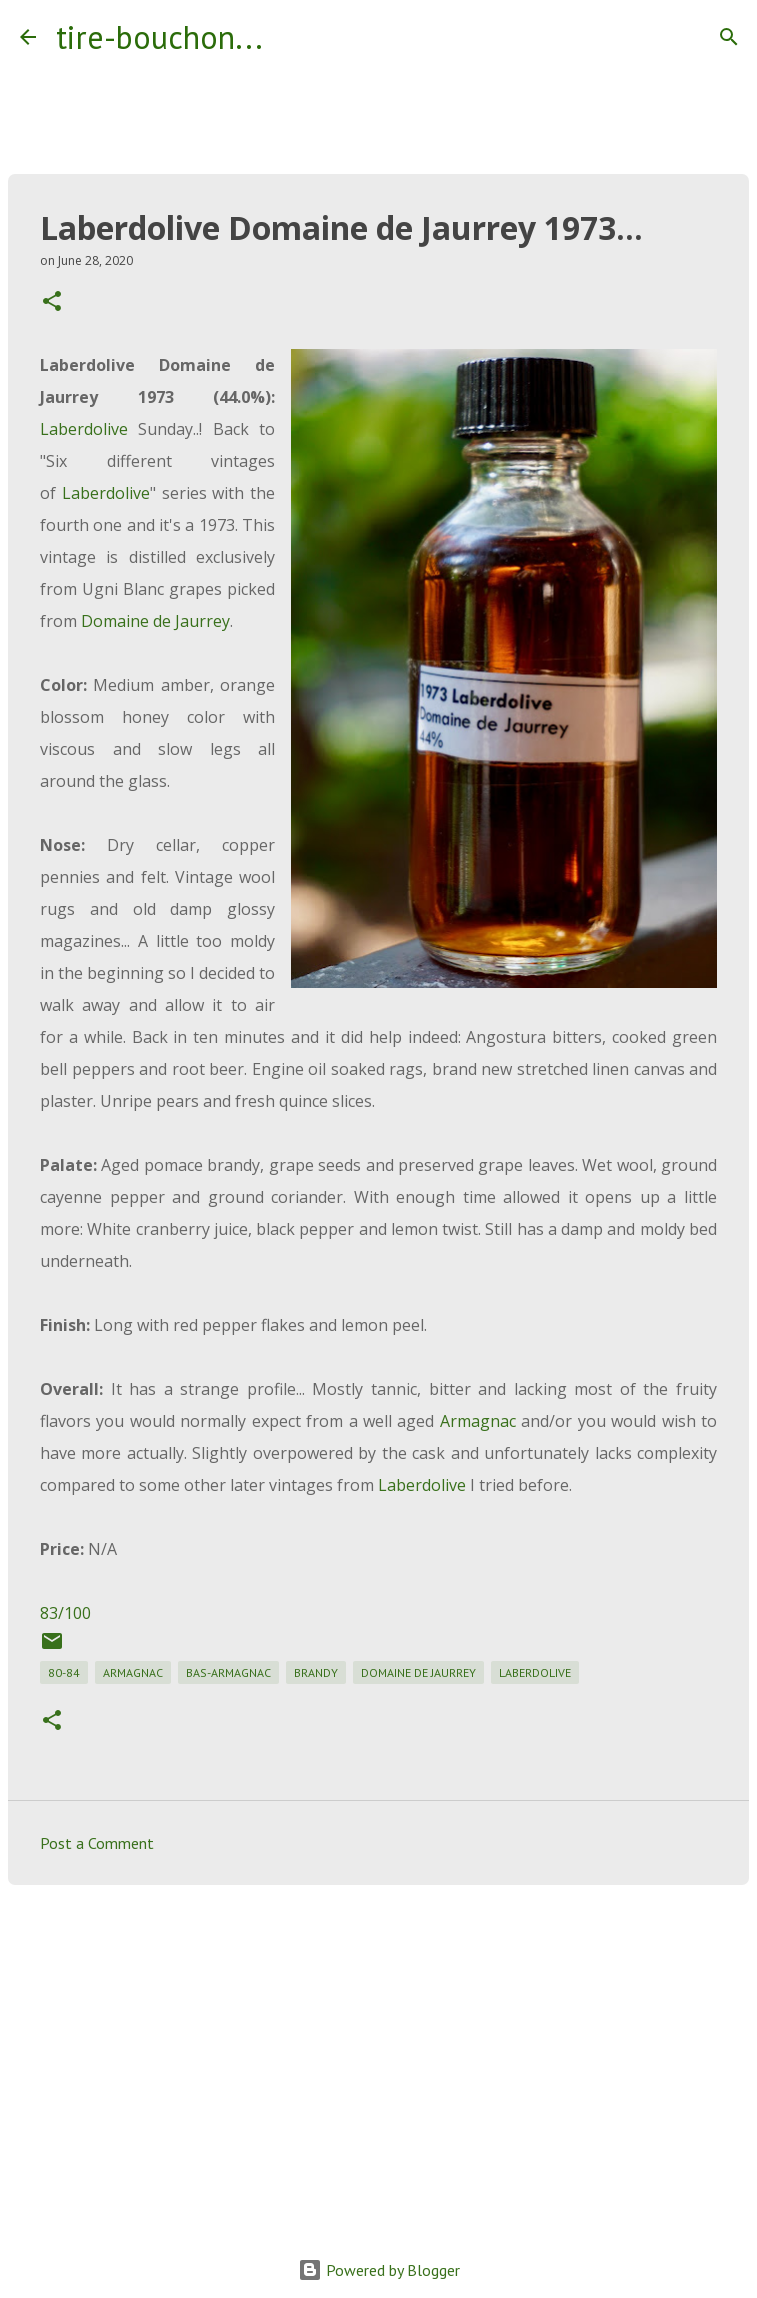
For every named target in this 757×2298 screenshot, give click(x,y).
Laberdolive (84, 429)
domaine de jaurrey (418, 1672)
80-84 (64, 1672)
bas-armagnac (228, 1672)
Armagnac (478, 1421)
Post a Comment (97, 1843)
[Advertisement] (378, 2055)
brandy (316, 1672)
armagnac (133, 1672)
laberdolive (535, 1672)
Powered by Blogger (379, 2270)
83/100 (65, 1613)
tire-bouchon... (159, 37)
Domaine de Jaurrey (155, 621)
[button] (52, 302)
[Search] (291, 37)
